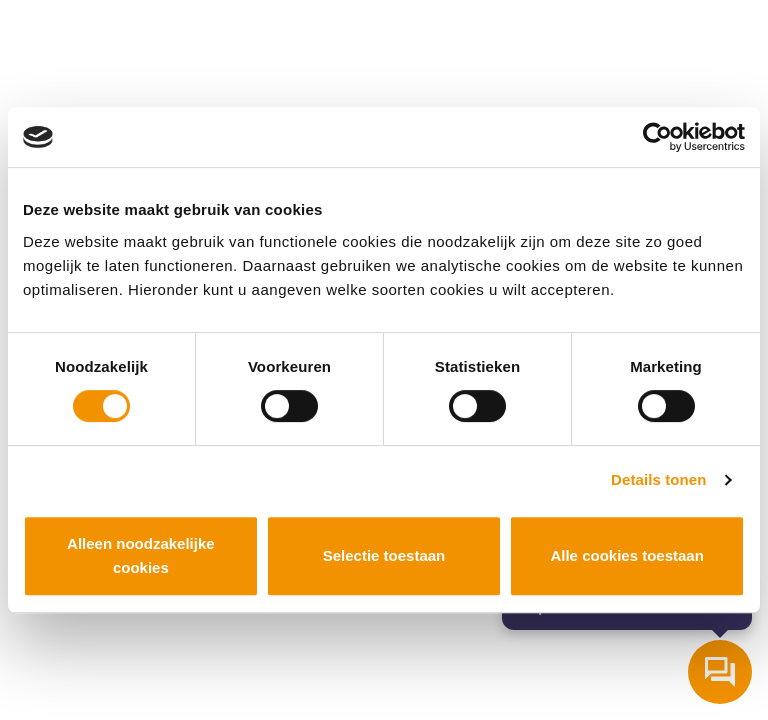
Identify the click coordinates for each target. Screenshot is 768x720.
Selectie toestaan (384, 555)
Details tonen (658, 479)
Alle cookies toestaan (626, 555)
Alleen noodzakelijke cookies (141, 555)
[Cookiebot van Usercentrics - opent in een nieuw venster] (657, 137)
